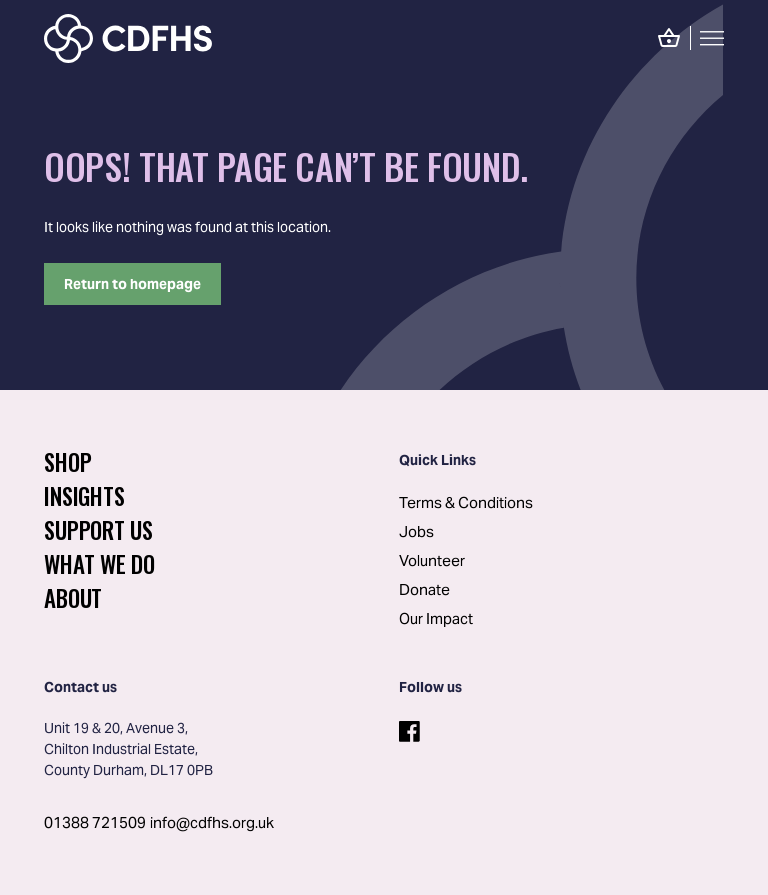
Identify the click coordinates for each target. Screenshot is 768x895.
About (73, 598)
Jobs (416, 531)
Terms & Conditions (466, 502)
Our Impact (436, 618)
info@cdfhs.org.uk (212, 822)
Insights (84, 496)
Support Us (98, 530)
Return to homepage (132, 284)
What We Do (99, 564)
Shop (67, 462)
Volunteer (432, 560)
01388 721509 (95, 822)
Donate (424, 589)
